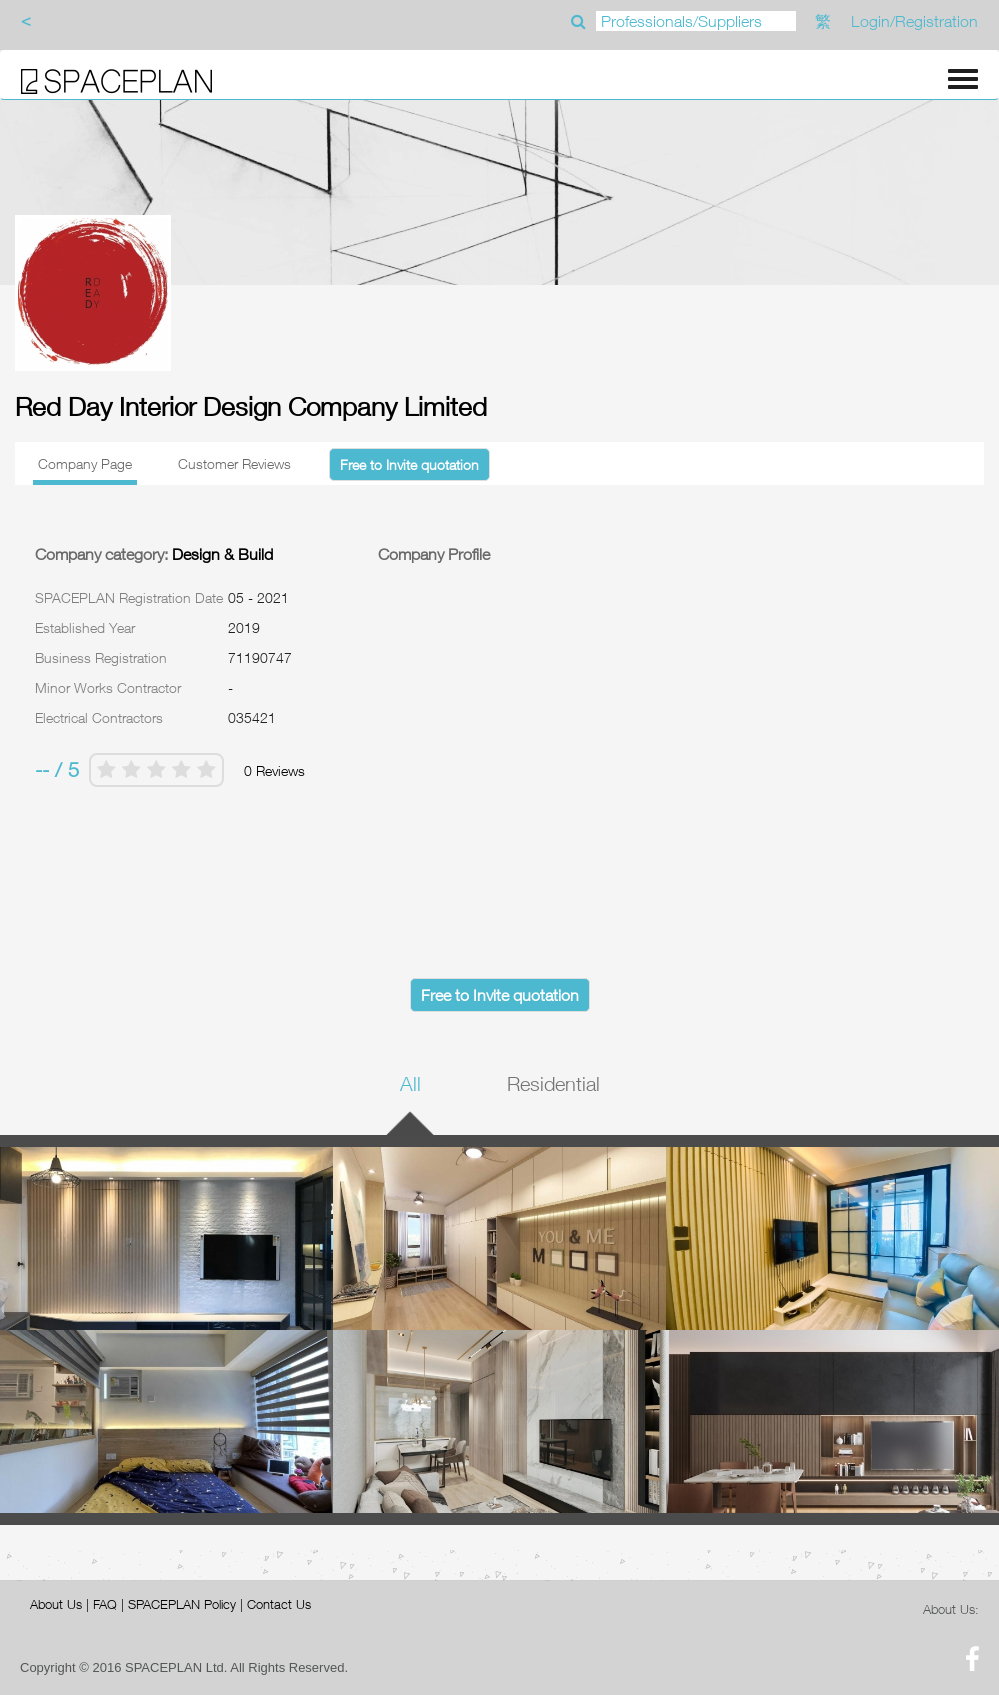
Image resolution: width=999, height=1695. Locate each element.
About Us (56, 1604)
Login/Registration (914, 21)
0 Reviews (274, 770)
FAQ (105, 1604)
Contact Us (279, 1604)
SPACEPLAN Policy (182, 1604)
